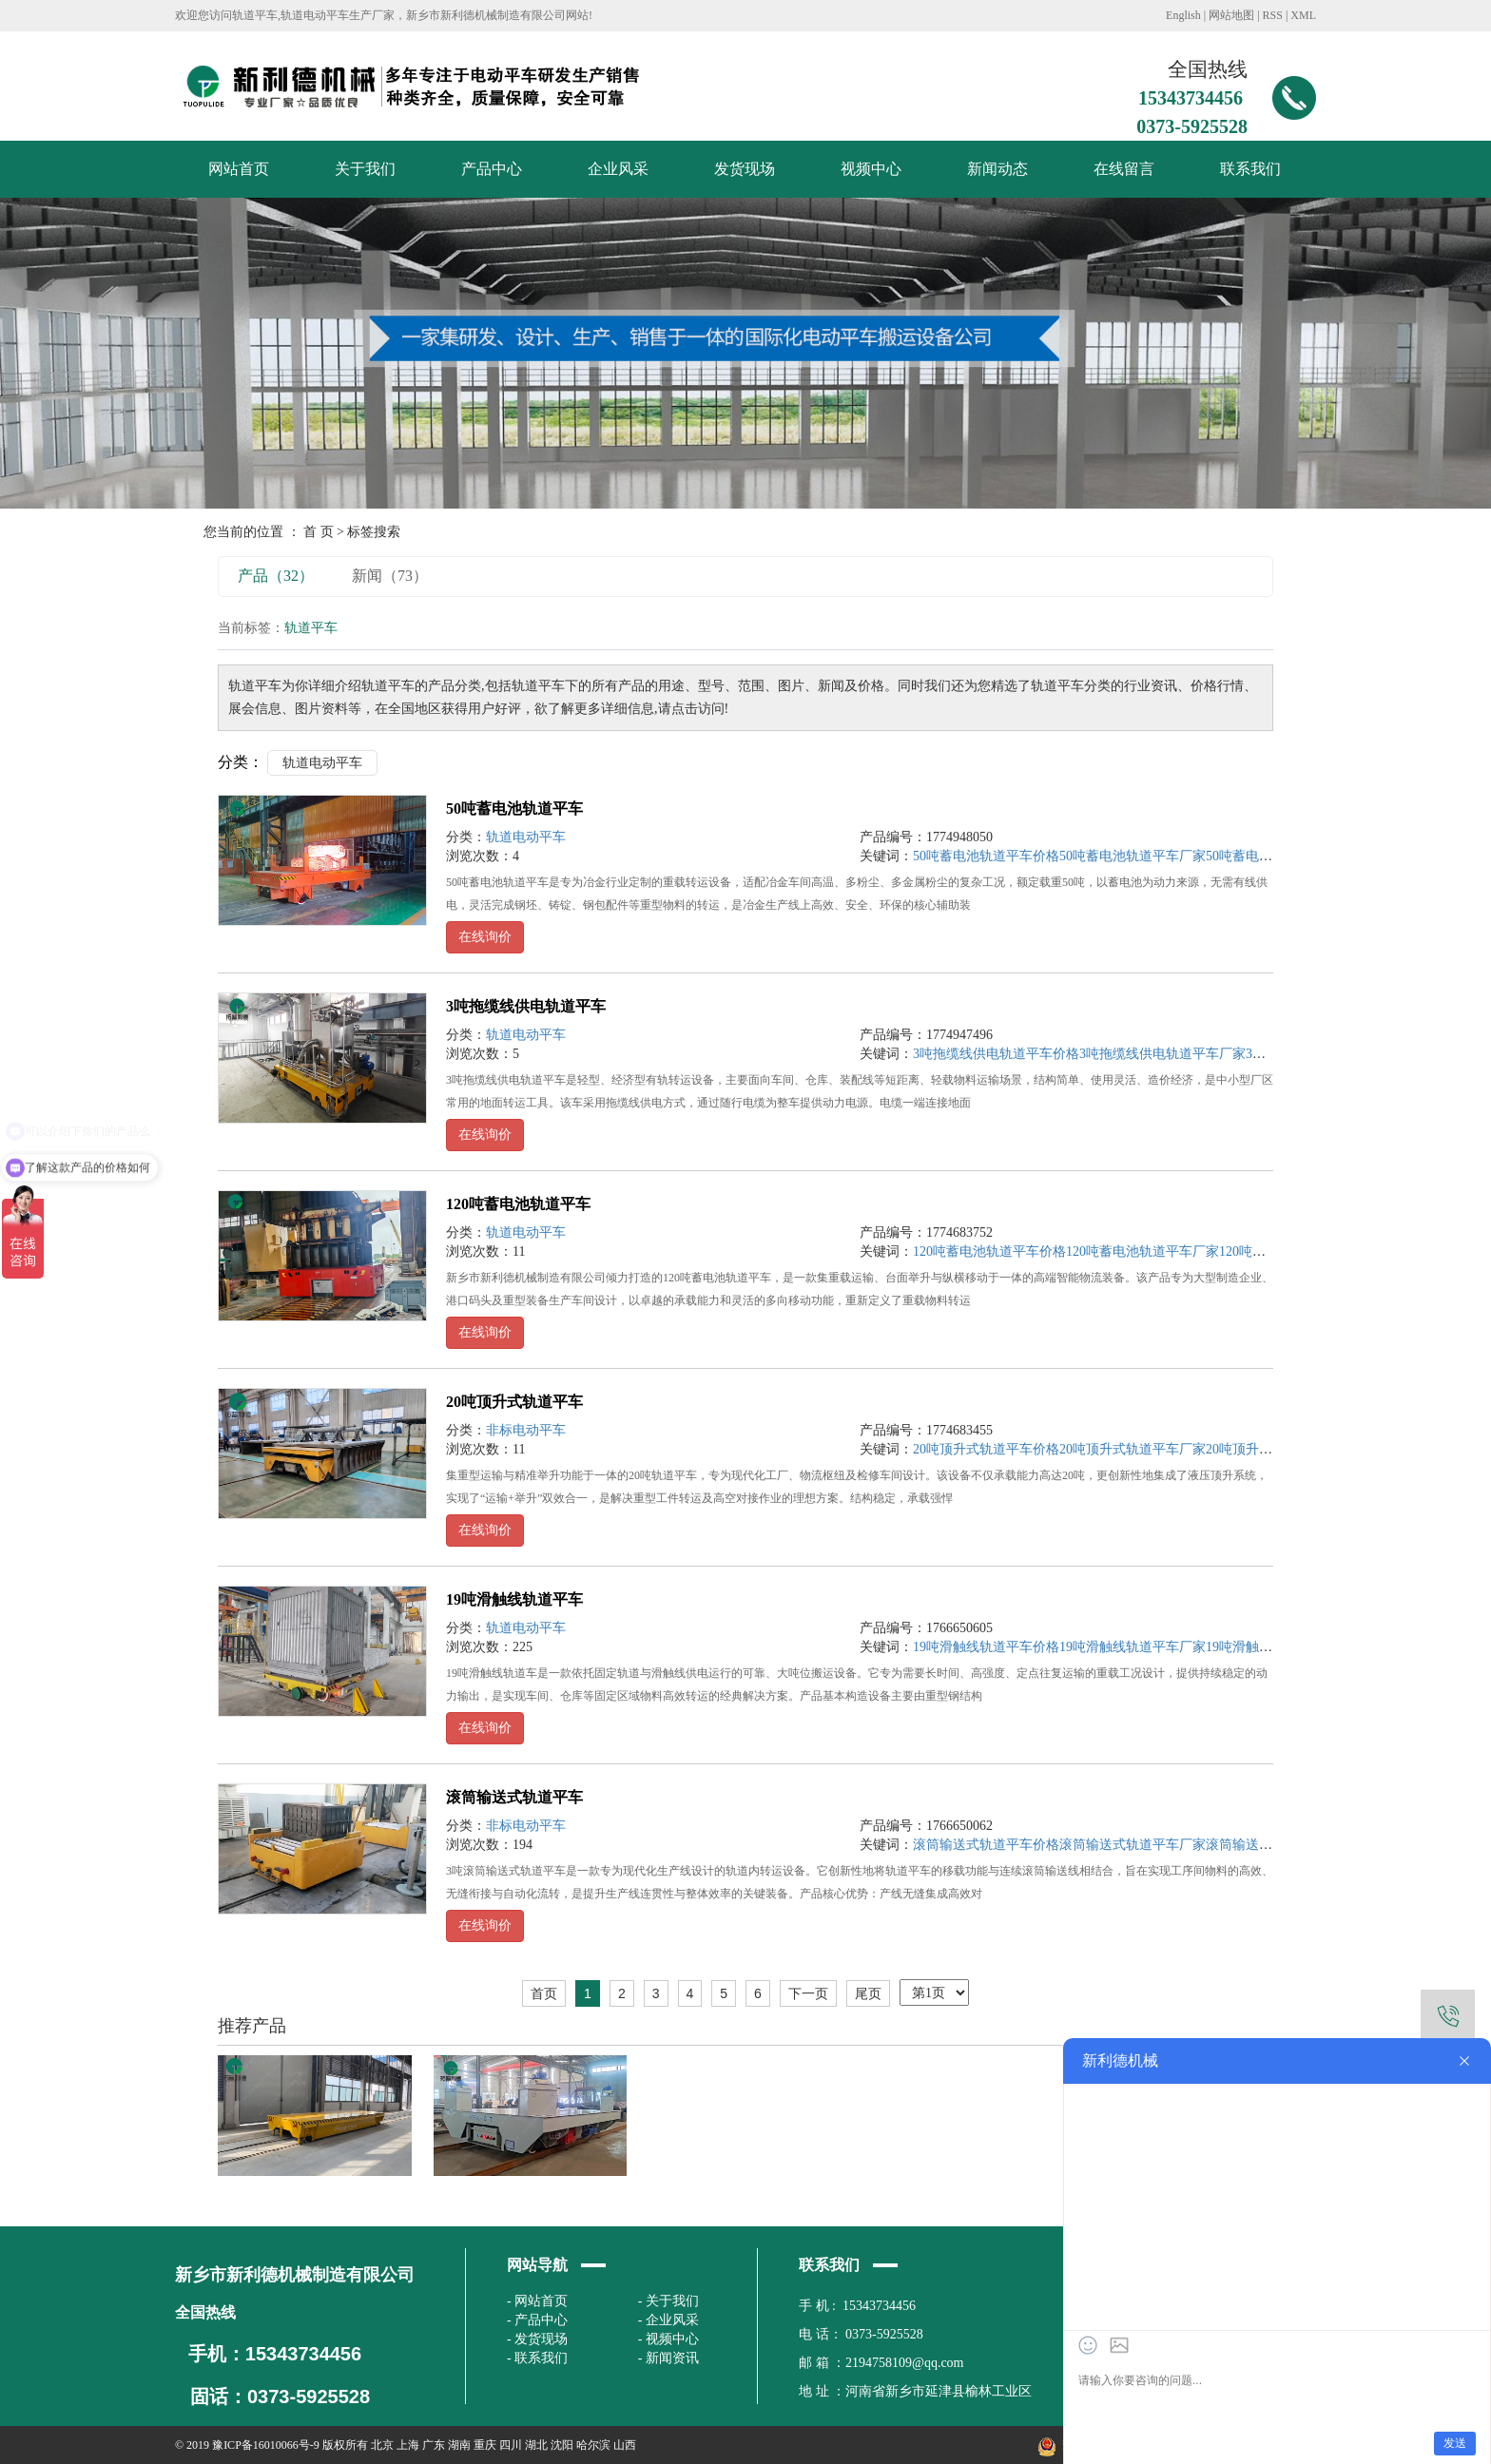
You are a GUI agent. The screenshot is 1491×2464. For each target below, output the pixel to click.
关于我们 (365, 169)
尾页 (868, 1993)
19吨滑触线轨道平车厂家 (1132, 1647)
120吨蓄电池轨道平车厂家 (1142, 1251)
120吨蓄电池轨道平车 (518, 1204)
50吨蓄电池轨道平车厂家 (1132, 856)
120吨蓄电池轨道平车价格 (989, 1251)
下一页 (808, 1993)
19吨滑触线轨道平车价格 (986, 1647)
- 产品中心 (537, 2320)
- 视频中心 (668, 2339)
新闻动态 (997, 169)
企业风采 (618, 169)
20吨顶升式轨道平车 (514, 1402)
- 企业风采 (668, 2320)
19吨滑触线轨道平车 (514, 1599)
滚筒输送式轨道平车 (514, 1797)
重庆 (485, 2445)
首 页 (318, 532)
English (1183, 15)
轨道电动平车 (322, 763)
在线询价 (485, 937)
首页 (544, 1993)
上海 (408, 2445)
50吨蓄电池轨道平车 (514, 808)
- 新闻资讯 (668, 2358)
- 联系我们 (537, 2358)
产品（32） (276, 576)
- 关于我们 (668, 2301)
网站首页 (238, 169)
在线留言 (1124, 169)
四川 (510, 2445)
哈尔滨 (593, 2445)
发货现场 (744, 169)
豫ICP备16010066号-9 (266, 2445)
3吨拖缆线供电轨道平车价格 (996, 1054)
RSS (1273, 15)
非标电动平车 (526, 1430)
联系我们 (1250, 169)
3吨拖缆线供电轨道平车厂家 (1162, 1054)
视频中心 (871, 169)
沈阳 (562, 2445)
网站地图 (1231, 15)
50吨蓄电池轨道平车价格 (986, 856)
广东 (433, 2445)
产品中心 (491, 169)
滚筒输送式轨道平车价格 (986, 1845)
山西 (624, 2445)
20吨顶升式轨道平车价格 (986, 1449)
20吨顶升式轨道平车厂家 (1132, 1449)
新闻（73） (390, 576)
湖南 (459, 2445)
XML (1303, 15)
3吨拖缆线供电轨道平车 (526, 1006)
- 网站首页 (537, 2301)
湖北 (536, 2445)
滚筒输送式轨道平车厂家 (1132, 1845)
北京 (382, 2445)
